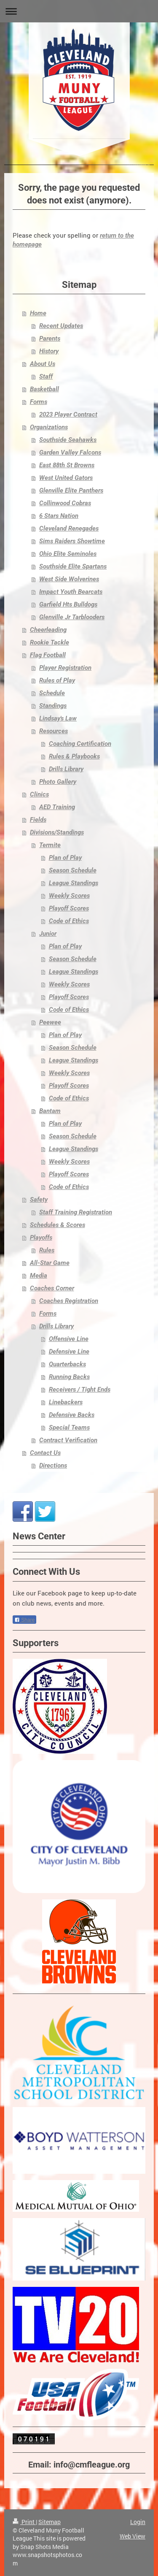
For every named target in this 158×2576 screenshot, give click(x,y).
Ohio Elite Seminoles (67, 554)
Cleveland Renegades (69, 528)
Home (38, 313)
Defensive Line (69, 1351)
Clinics (39, 794)
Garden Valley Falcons (70, 452)
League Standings (73, 883)
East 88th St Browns (66, 465)
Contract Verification (68, 1440)
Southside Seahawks (67, 440)
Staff (46, 376)
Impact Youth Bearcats (70, 592)
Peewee (50, 1022)
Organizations (49, 427)
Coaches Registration (68, 1301)
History (49, 351)
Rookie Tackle (49, 642)
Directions (53, 1465)
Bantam (50, 1111)
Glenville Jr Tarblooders (71, 617)
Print (24, 2522)
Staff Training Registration (75, 1212)
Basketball (44, 389)
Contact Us (45, 1453)
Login (137, 2522)
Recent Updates (61, 326)
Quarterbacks (67, 1364)
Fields (38, 819)
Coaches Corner (52, 1288)
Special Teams (69, 1427)
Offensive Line (68, 1339)
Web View (132, 2536)
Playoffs (41, 1237)
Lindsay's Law (58, 718)
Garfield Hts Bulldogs (68, 604)
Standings (53, 706)
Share (24, 1620)
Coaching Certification (80, 744)
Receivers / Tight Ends (79, 1389)
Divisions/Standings (57, 832)
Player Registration (65, 668)
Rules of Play (57, 680)
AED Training (57, 807)
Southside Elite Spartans (73, 566)
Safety (39, 1199)
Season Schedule (72, 870)
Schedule (52, 693)
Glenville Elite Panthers (71, 490)
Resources (53, 731)
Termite (50, 845)
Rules (46, 1250)
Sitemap (49, 2522)
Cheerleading (48, 630)
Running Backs (69, 1377)
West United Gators (66, 478)
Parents (49, 338)
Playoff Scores (69, 908)
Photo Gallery (57, 782)
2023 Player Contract (68, 414)
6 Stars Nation (58, 516)
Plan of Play (65, 857)
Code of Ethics (69, 921)
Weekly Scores (69, 895)
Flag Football (48, 655)
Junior (47, 933)
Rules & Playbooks (74, 756)
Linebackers (66, 1402)
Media (38, 1275)
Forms (38, 402)
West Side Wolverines (69, 579)
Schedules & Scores (57, 1225)
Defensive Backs (71, 1415)
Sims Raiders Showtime (72, 541)
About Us (42, 364)
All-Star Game (50, 1263)
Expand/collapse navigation (79, 11)
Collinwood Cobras (65, 503)
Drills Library (66, 769)
